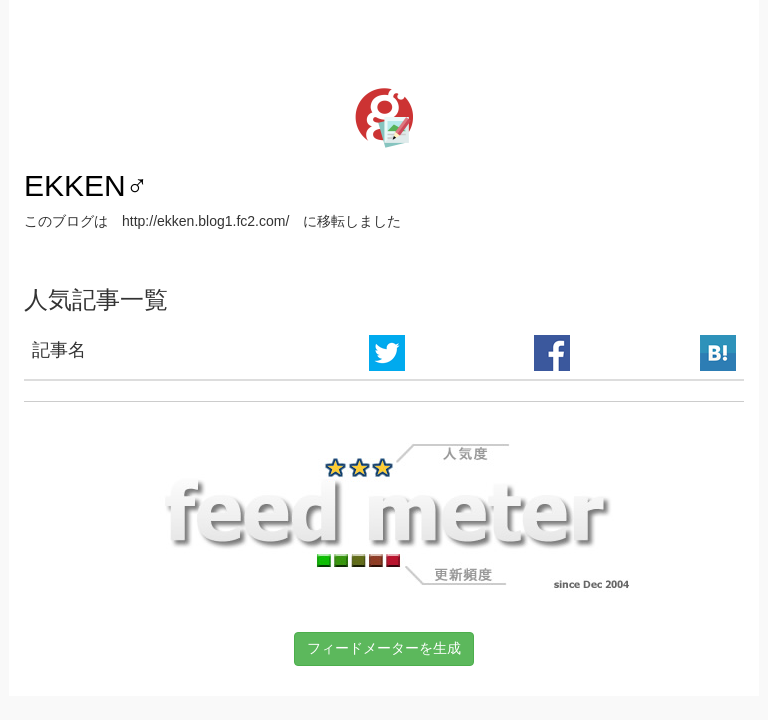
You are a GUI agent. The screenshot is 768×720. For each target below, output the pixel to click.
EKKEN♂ (86, 185)
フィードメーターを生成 (384, 648)
